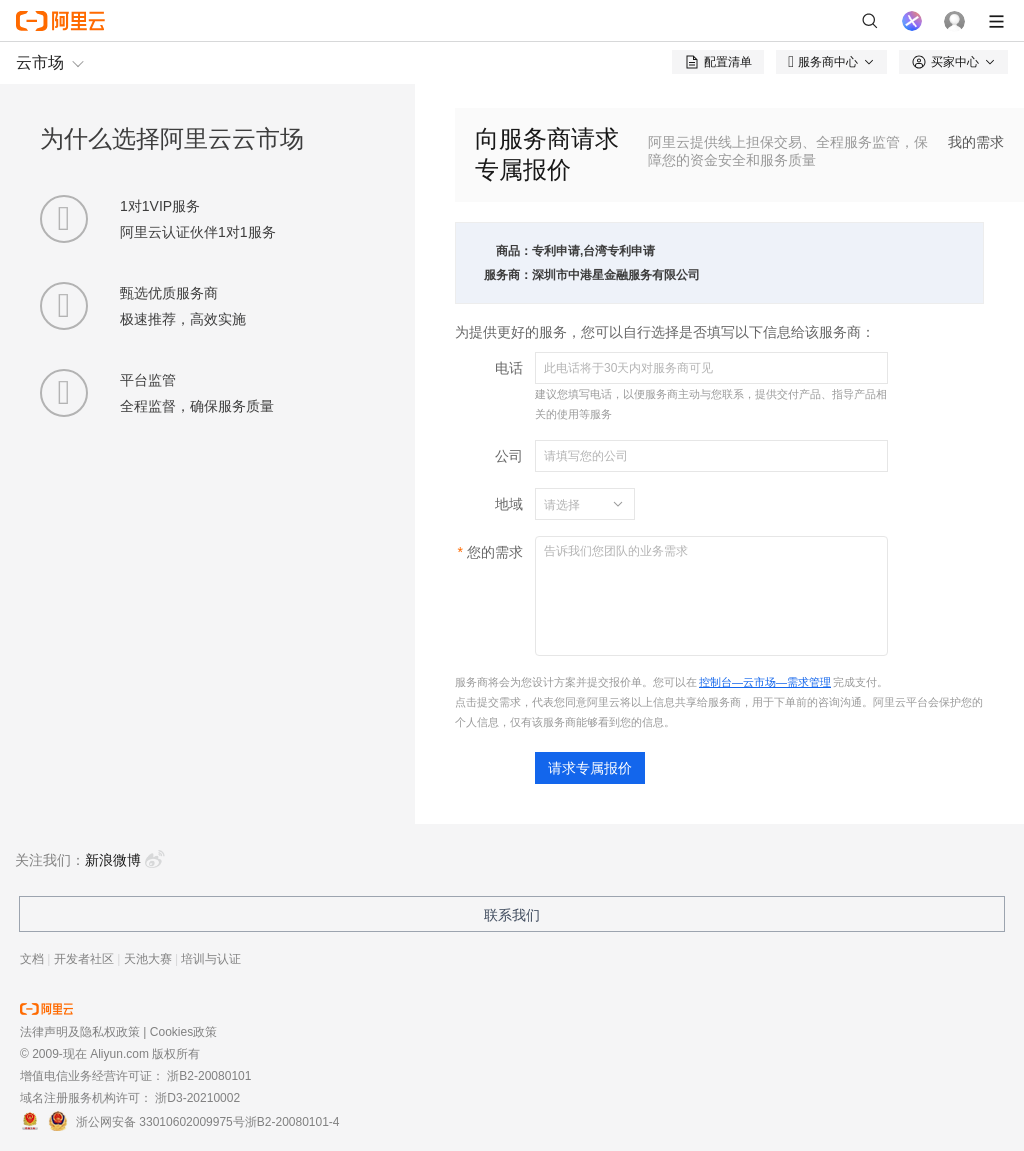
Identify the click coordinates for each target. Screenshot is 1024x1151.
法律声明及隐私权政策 (80, 1032)
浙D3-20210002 (197, 1098)
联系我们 (512, 915)
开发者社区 (84, 959)
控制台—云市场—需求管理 (765, 682)
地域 (509, 504)
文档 (32, 959)
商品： (514, 251)
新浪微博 (125, 860)
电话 (509, 368)
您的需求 (495, 552)
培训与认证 (211, 959)
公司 (509, 456)
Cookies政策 (183, 1032)
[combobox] (573, 504)
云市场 (40, 62)
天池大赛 (148, 959)
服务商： (508, 275)
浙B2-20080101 (209, 1076)
